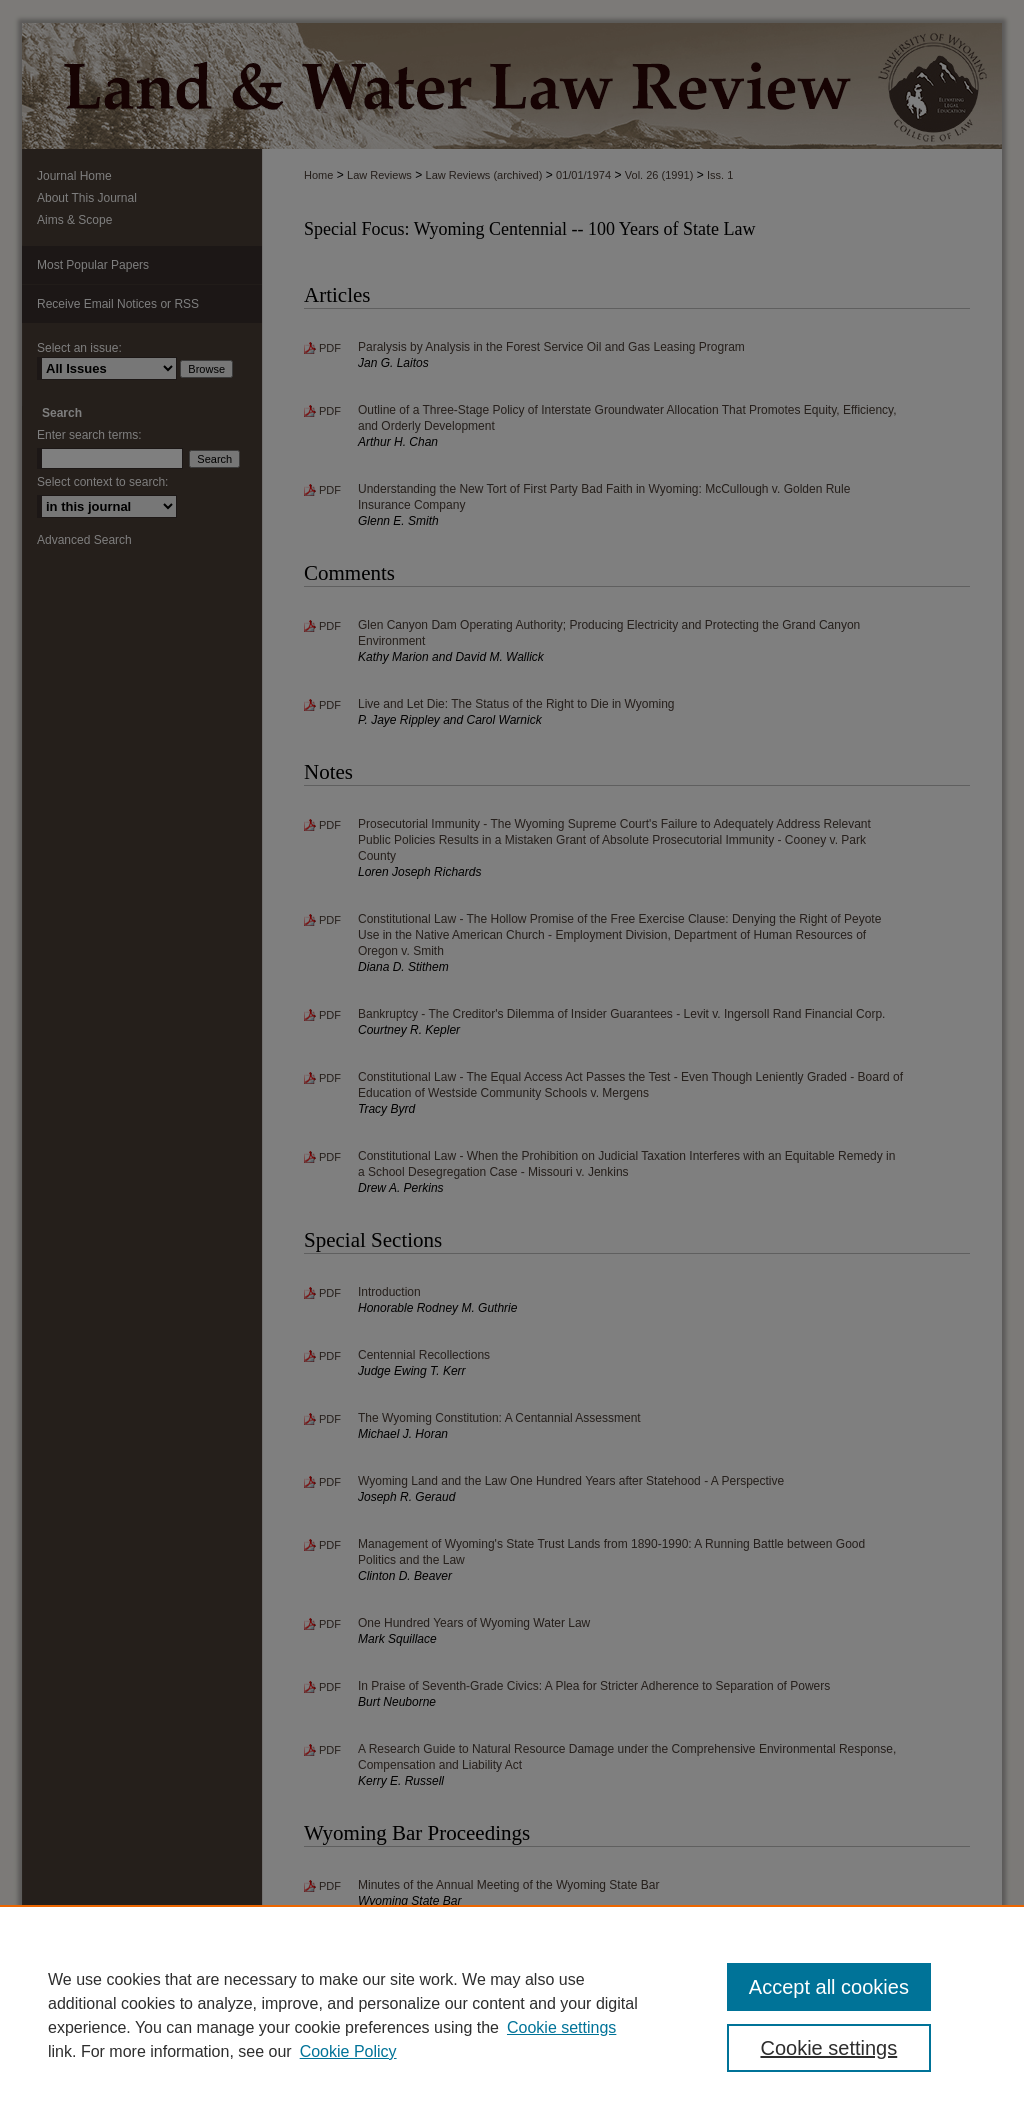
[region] (512, 2015)
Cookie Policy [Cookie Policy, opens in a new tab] (348, 2051)
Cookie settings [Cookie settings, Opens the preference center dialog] (828, 2048)
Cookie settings (561, 2027)
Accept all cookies (829, 1987)
